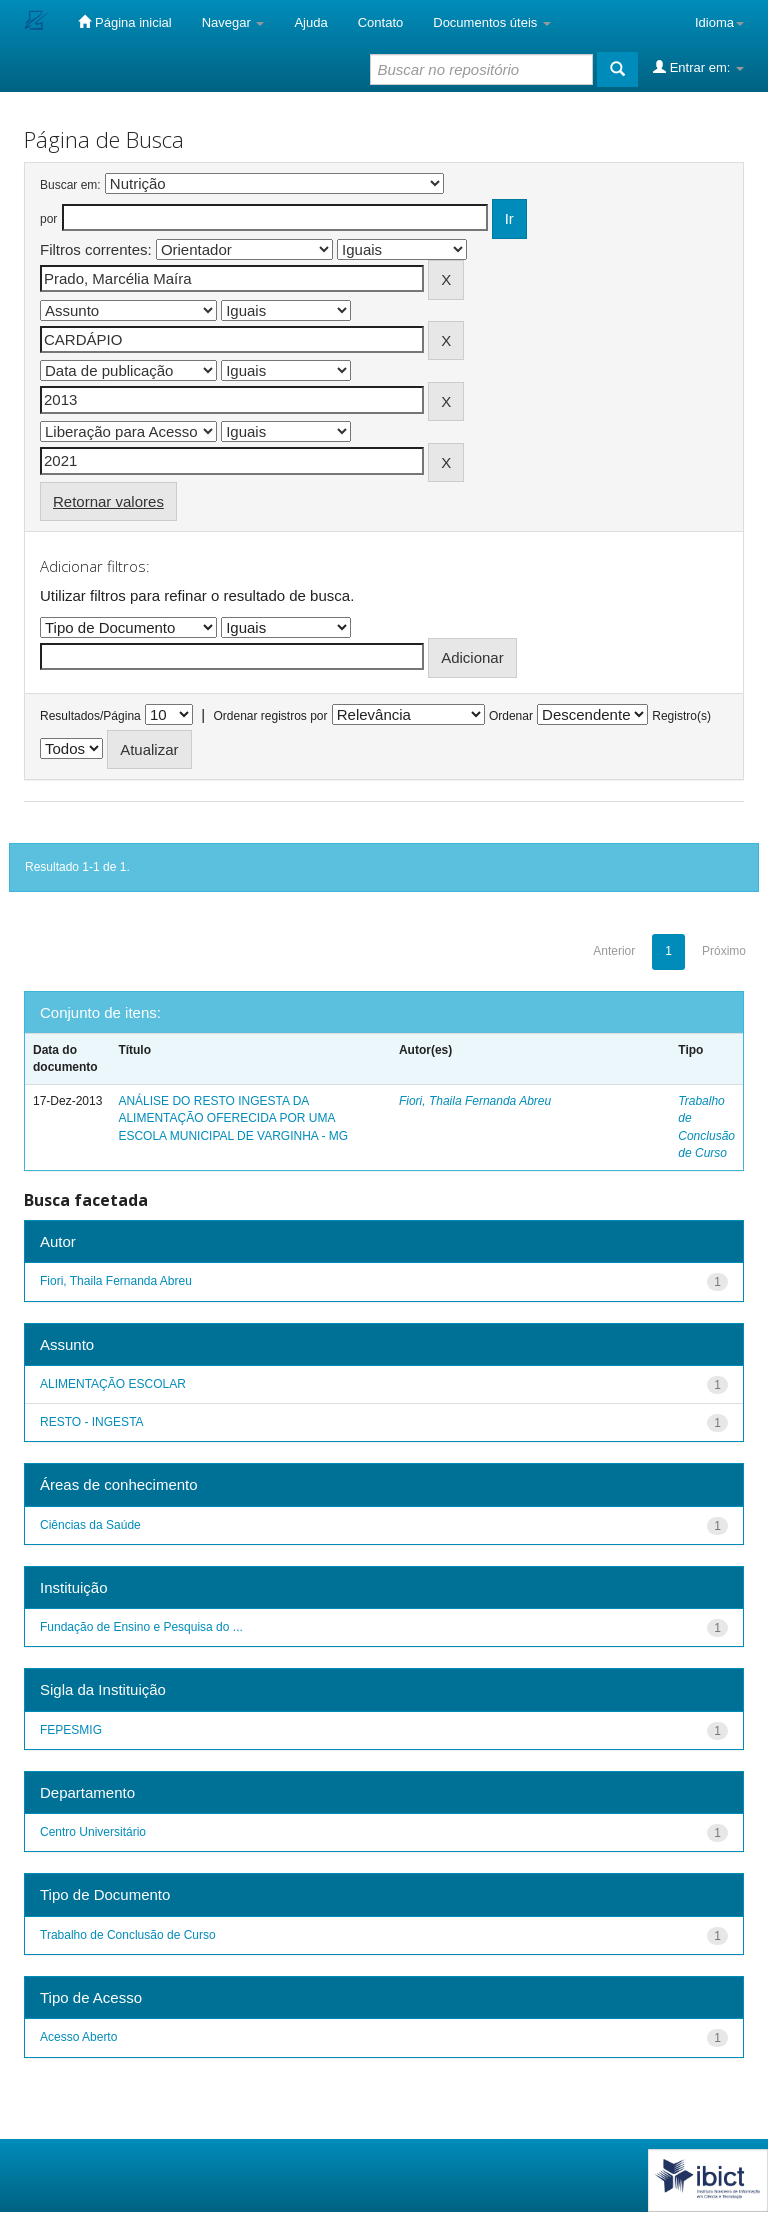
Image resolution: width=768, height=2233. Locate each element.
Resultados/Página (90, 716)
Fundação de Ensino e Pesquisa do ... (141, 1627)
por (48, 219)
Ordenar (511, 716)
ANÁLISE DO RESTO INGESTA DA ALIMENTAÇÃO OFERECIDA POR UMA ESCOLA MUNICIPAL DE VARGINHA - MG (233, 1118)
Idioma (719, 22)
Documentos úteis (492, 22)
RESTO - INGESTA (92, 1422)
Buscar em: (70, 185)
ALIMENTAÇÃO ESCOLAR (113, 1384)
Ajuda (310, 22)
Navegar (233, 22)
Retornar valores (108, 501)
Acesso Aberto (78, 2037)
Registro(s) (681, 716)
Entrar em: (698, 67)
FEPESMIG (71, 1730)
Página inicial (124, 22)
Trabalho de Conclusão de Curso (128, 1935)
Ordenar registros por (270, 716)
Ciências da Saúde (90, 1525)
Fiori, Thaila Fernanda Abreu (475, 1101)
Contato (381, 22)
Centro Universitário (93, 1832)
